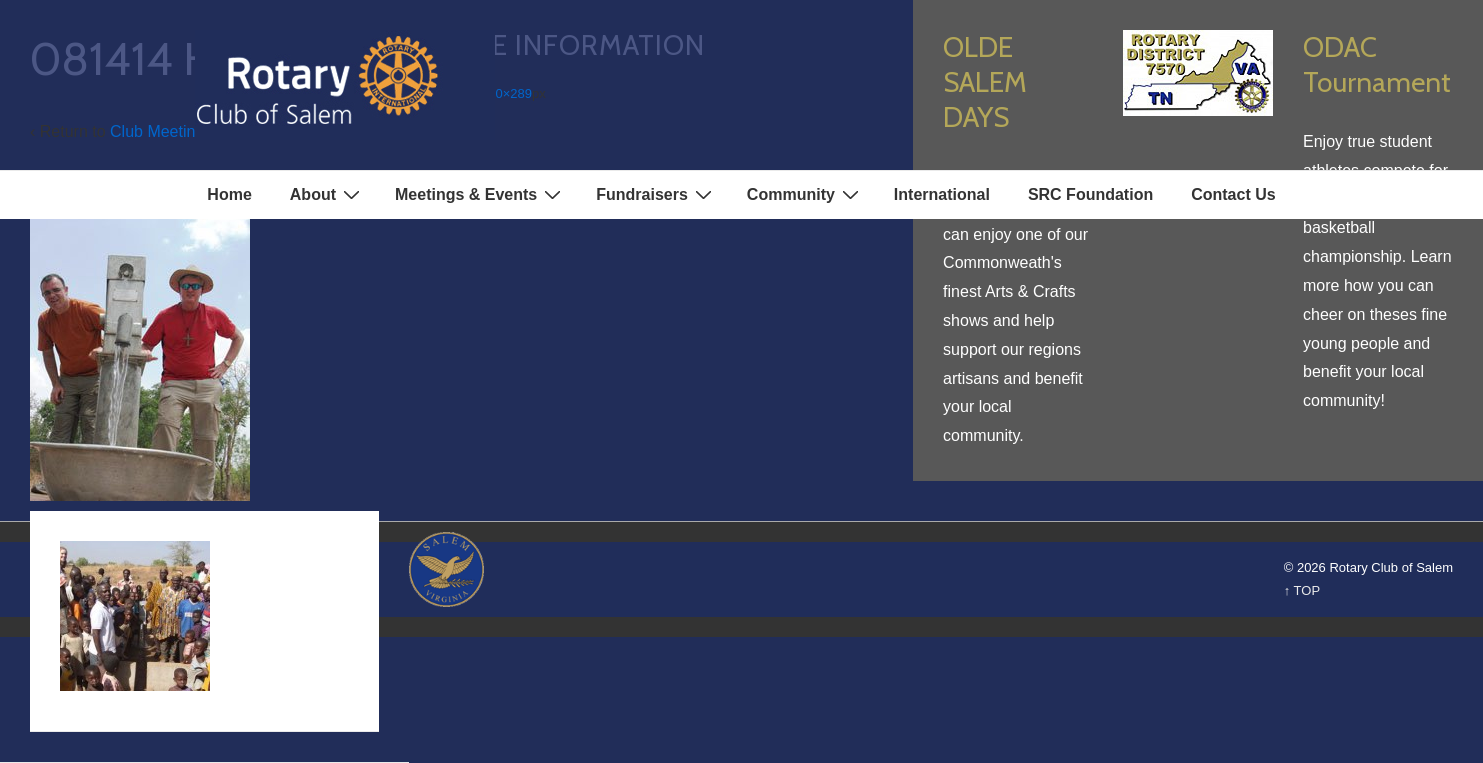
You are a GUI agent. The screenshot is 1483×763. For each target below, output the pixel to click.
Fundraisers (656, 194)
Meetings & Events (480, 194)
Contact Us (1233, 194)
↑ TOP (1302, 590)
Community (805, 194)
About (327, 194)
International (942, 194)
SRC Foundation (1090, 194)
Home (229, 194)
